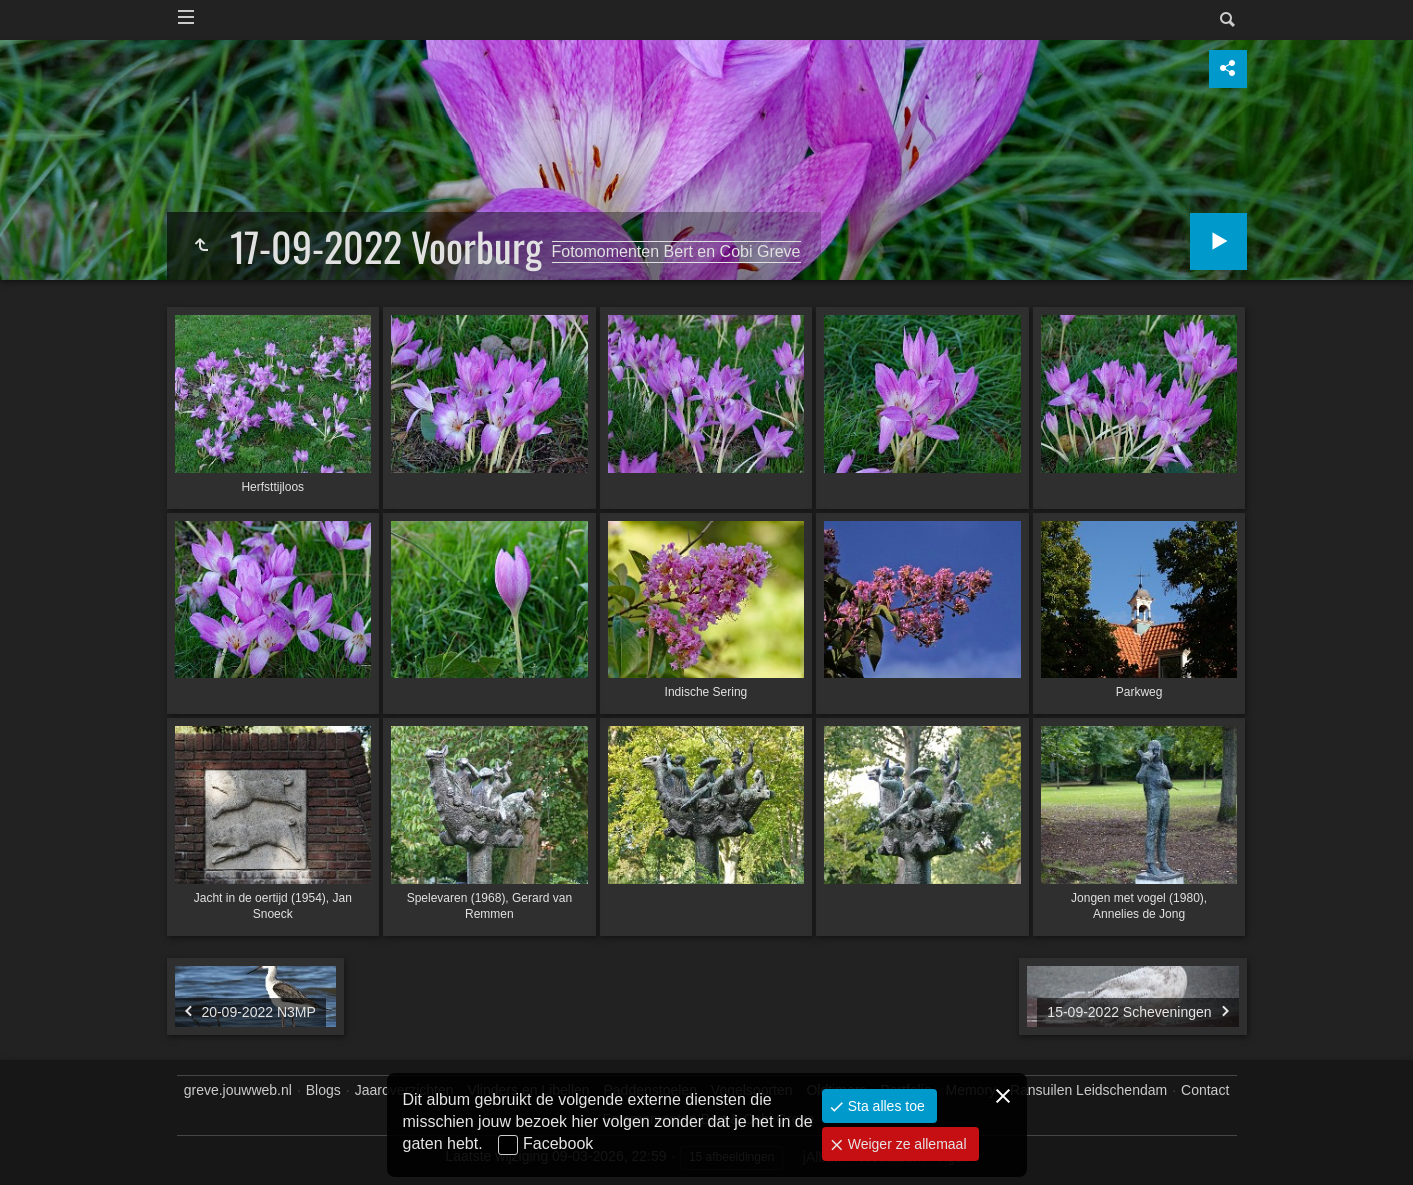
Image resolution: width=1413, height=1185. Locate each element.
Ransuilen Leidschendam (1088, 1090)
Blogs (323, 1090)
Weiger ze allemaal (905, 1144)
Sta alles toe (884, 1106)
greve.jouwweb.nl (238, 1090)
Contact (1205, 1090)
